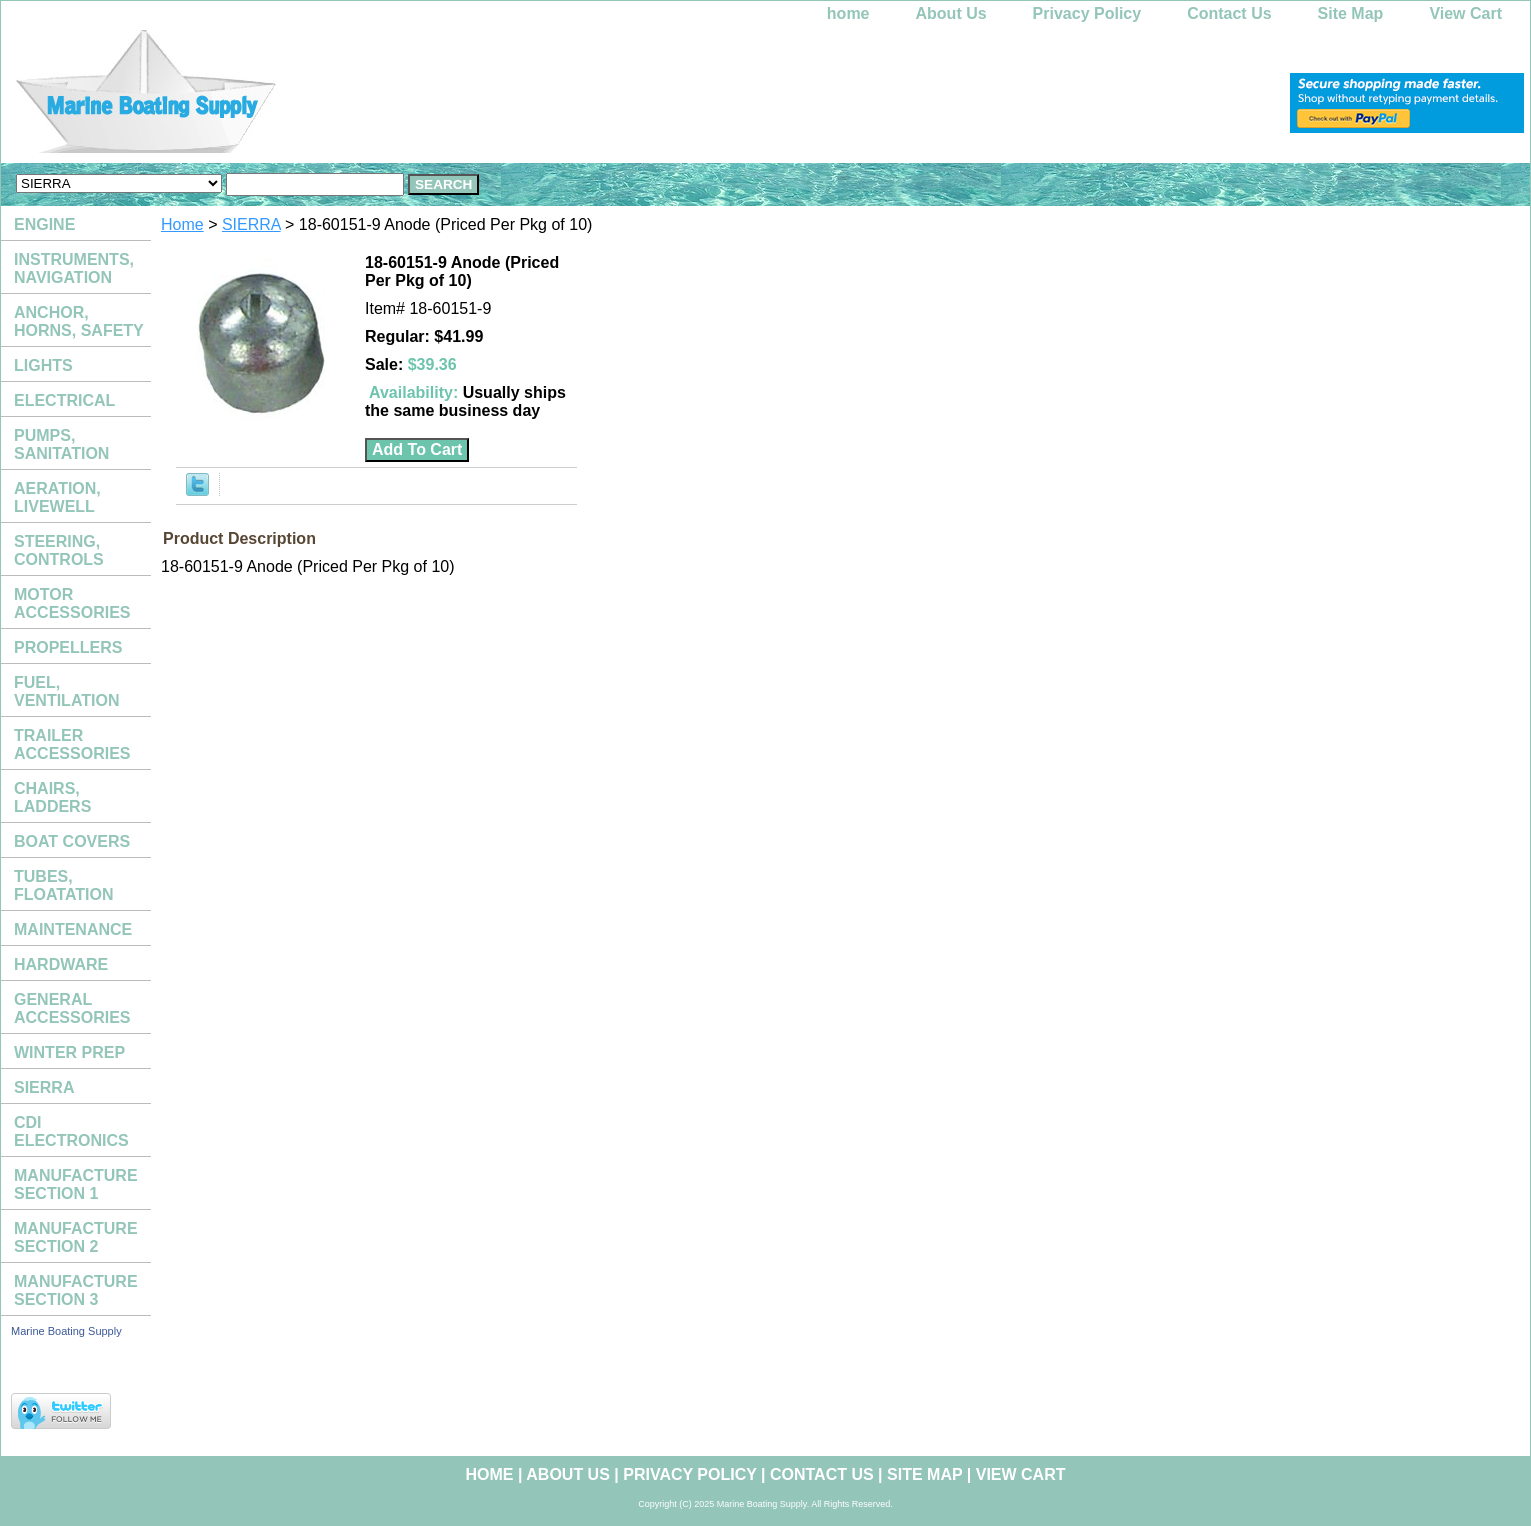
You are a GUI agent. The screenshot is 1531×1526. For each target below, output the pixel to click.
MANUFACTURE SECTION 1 (76, 1184)
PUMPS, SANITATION (61, 444)
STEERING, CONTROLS (59, 550)
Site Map (1351, 13)
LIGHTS (43, 365)
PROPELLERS (68, 647)
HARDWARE (61, 964)
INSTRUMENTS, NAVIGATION (74, 268)
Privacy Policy (1087, 13)
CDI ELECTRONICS (71, 1131)
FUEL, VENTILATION (66, 691)
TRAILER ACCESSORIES (72, 744)
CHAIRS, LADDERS (52, 797)
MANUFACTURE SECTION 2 (76, 1237)
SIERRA (251, 224)
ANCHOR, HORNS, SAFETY (79, 321)
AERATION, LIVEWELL (57, 497)
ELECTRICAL (64, 400)
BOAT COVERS (72, 841)
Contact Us (1229, 13)
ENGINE (44, 224)
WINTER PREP (69, 1052)
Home (182, 224)
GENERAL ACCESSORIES (72, 1008)
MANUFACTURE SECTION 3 (76, 1290)
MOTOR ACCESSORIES (72, 603)
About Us (951, 13)
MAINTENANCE (73, 929)
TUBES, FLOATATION (64, 885)
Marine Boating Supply (66, 1331)
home (848, 13)
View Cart (1465, 13)
